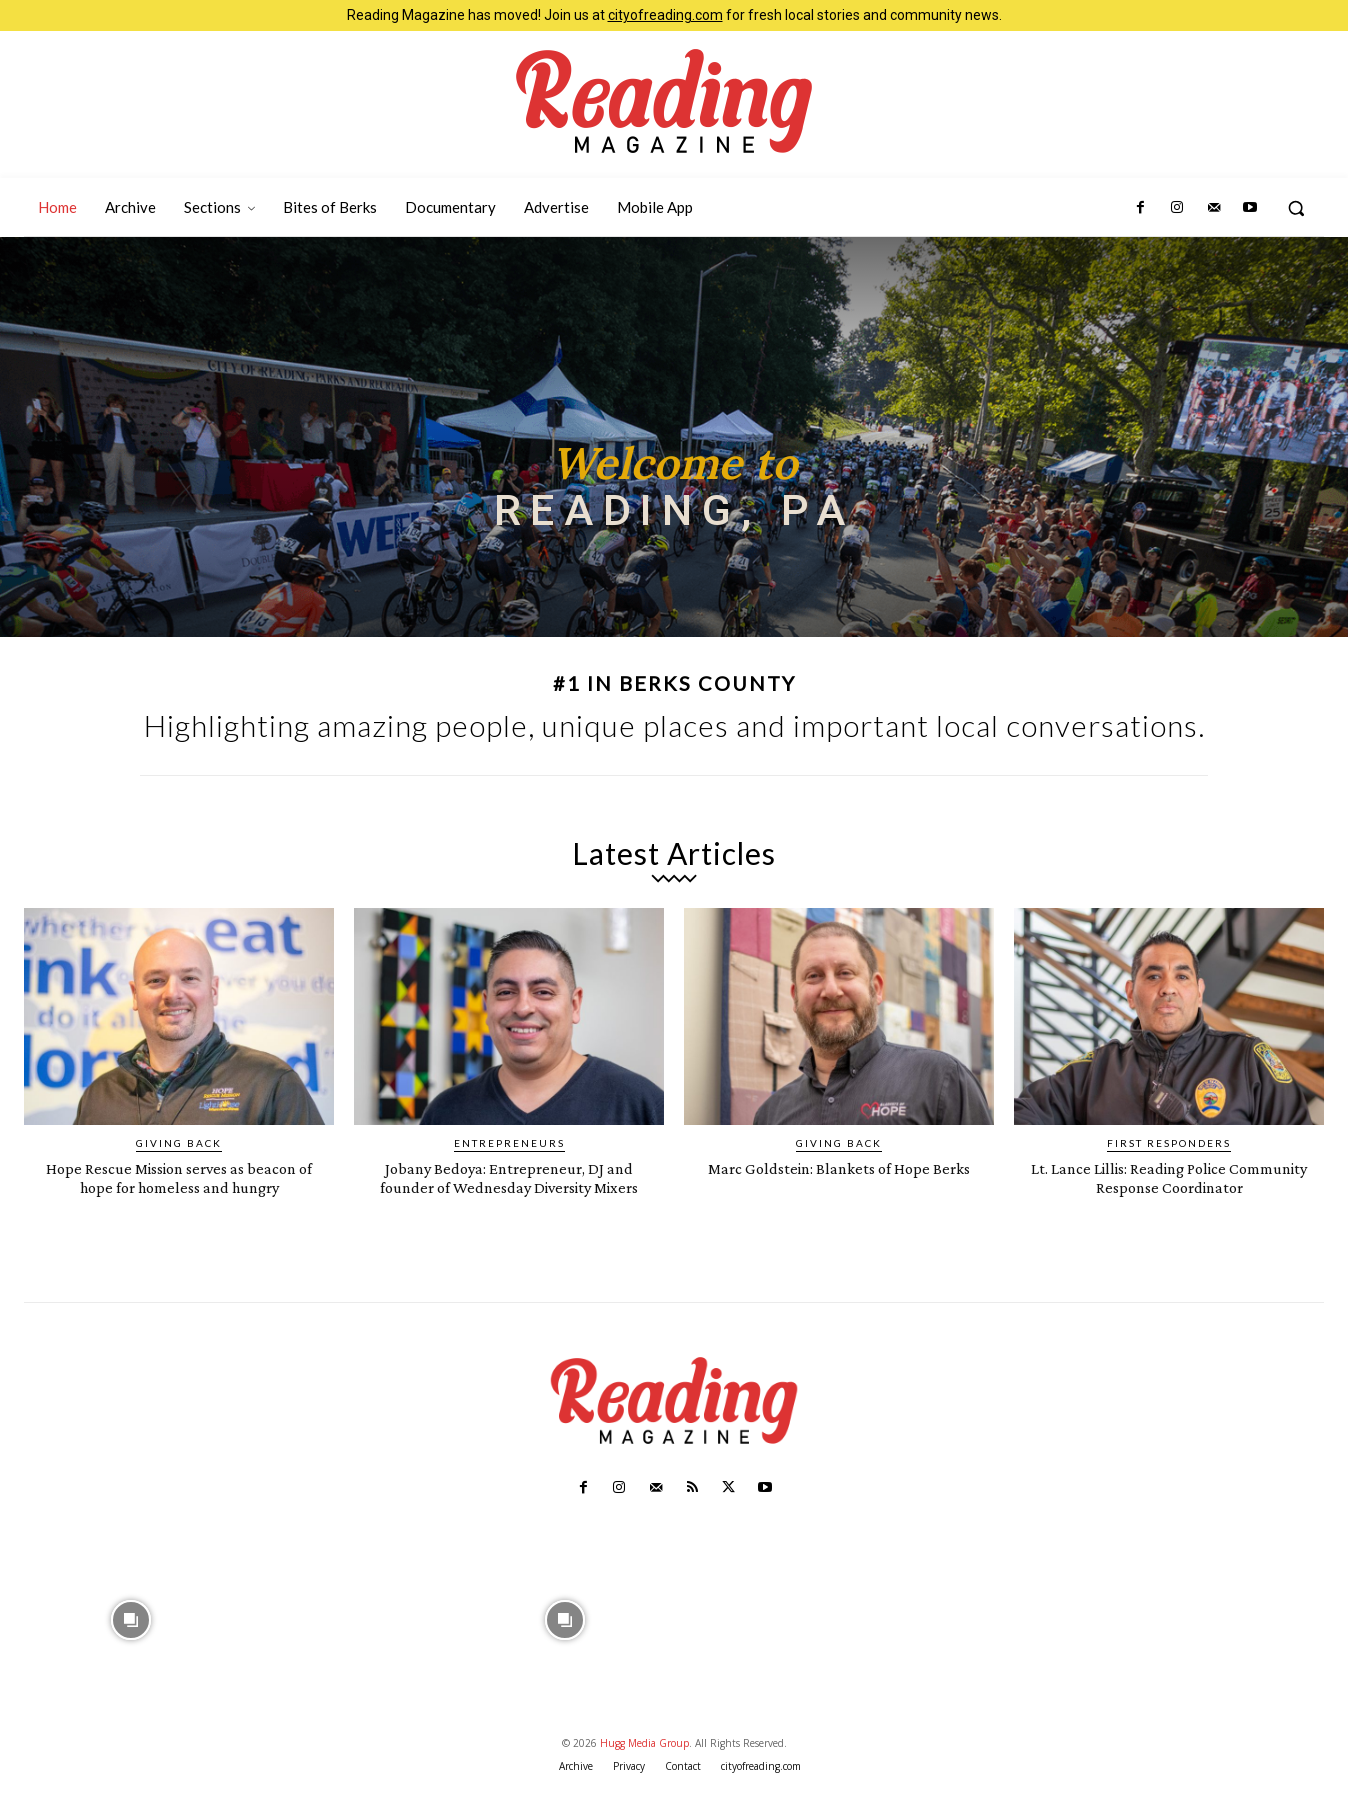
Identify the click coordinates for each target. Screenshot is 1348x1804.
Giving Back (179, 1143)
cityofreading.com (665, 15)
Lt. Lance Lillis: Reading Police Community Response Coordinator (1169, 1177)
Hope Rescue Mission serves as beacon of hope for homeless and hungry (179, 1186)
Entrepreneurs (509, 1143)
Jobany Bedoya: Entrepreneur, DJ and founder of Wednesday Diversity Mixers (509, 1186)
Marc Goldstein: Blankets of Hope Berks (839, 1177)
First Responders (1169, 1143)
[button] (1296, 208)
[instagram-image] (130, 1636)
